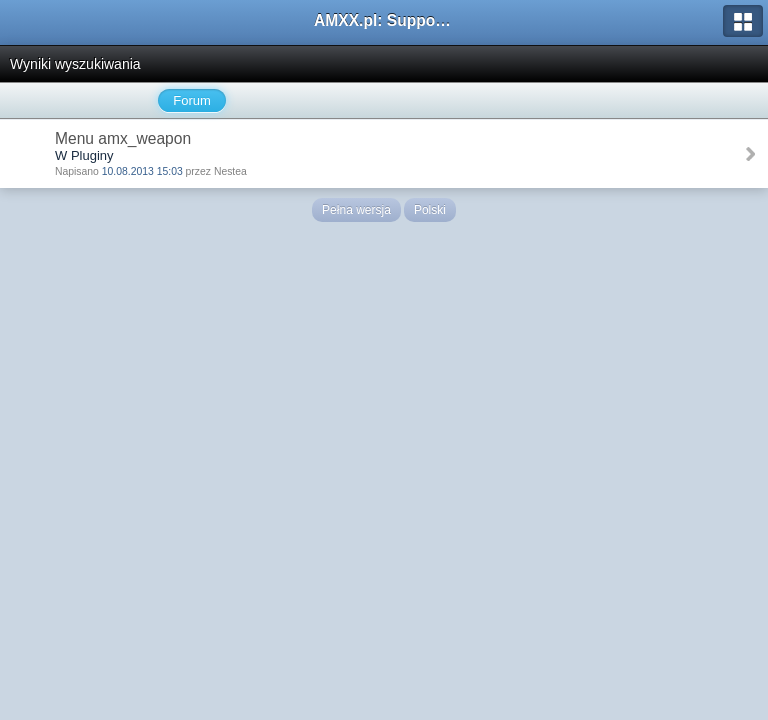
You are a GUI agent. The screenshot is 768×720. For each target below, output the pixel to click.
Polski (430, 210)
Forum (192, 100)
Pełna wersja (356, 210)
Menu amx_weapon (123, 138)
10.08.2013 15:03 (142, 171)
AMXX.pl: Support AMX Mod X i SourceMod (384, 20)
